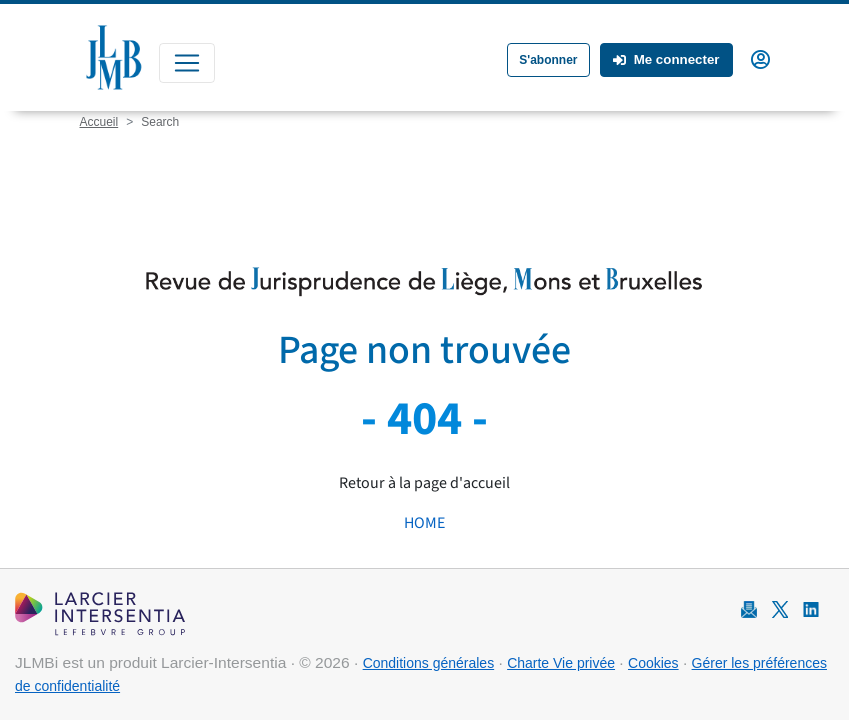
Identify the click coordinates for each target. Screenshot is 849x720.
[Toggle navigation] (187, 63)
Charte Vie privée (561, 663)
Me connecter (666, 59)
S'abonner (548, 60)
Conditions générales (429, 663)
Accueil (99, 122)
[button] (760, 58)
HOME (424, 523)
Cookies (653, 663)
